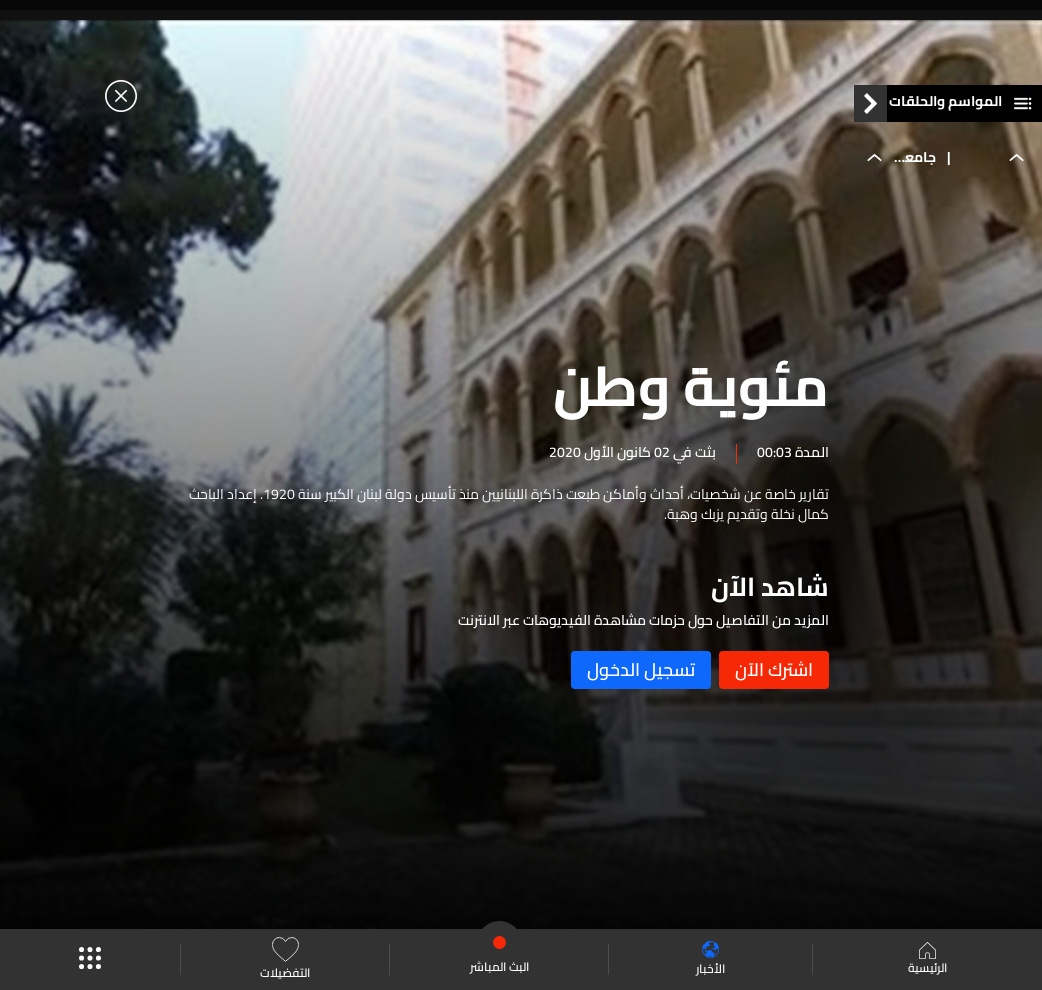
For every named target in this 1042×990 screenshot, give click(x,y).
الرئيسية (927, 960)
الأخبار (710, 959)
